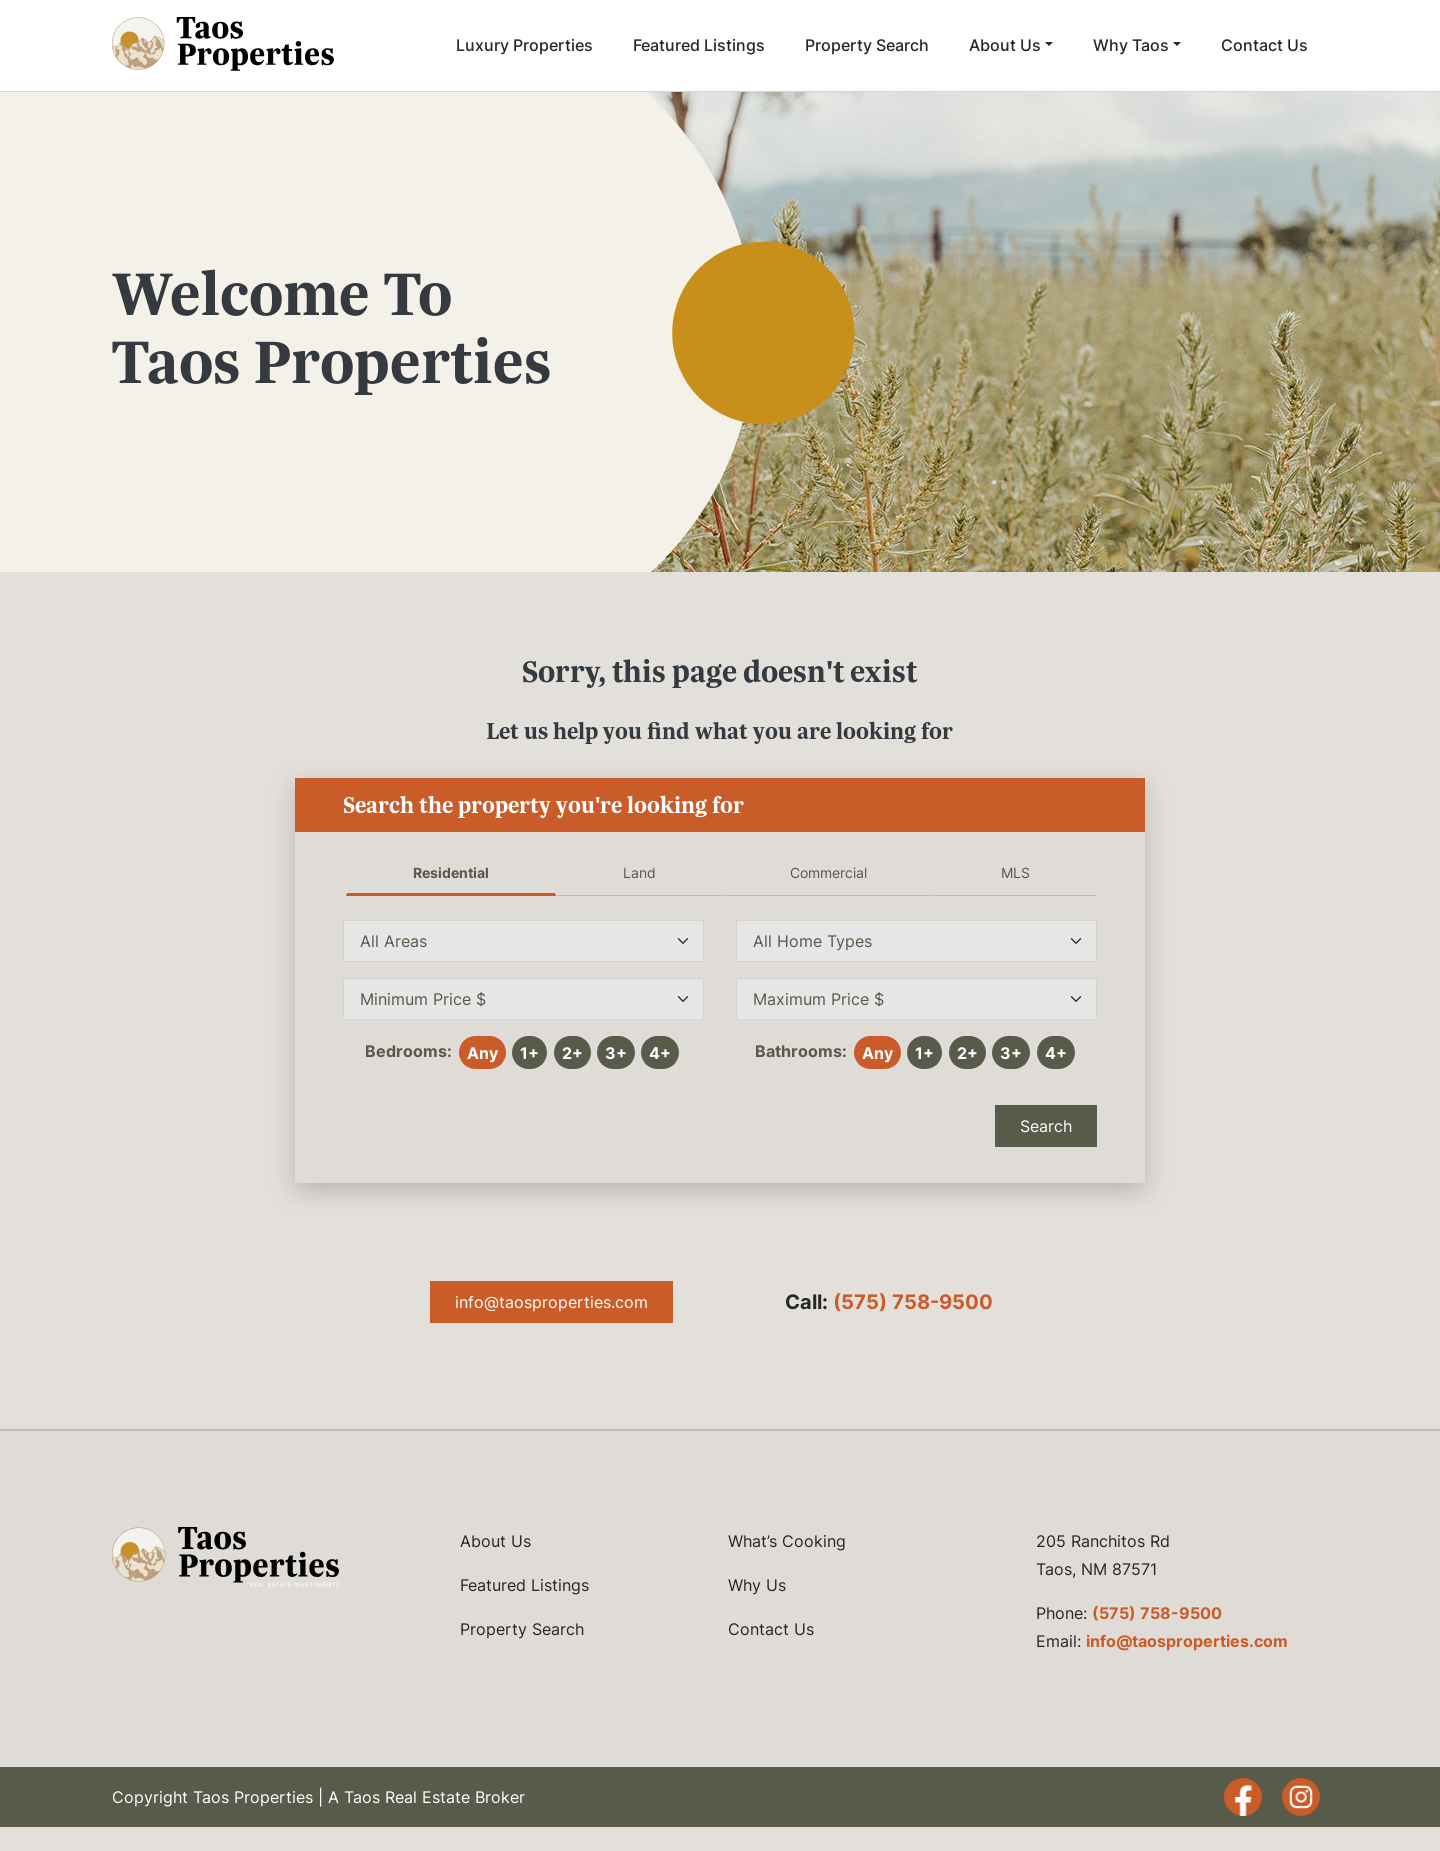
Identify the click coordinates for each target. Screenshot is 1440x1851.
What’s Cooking (787, 1541)
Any (482, 1053)
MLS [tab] (1015, 872)
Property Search (867, 45)
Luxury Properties (524, 45)
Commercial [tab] (828, 872)
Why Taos (1131, 45)
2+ (572, 1053)
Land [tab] (639, 872)
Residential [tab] (451, 872)
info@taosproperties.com (551, 1302)
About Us (1005, 45)
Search (1046, 1126)
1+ (529, 1053)
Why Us (757, 1585)
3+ (616, 1053)
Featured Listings (699, 45)
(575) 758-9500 (913, 1302)
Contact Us (1264, 45)
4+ (660, 1053)
